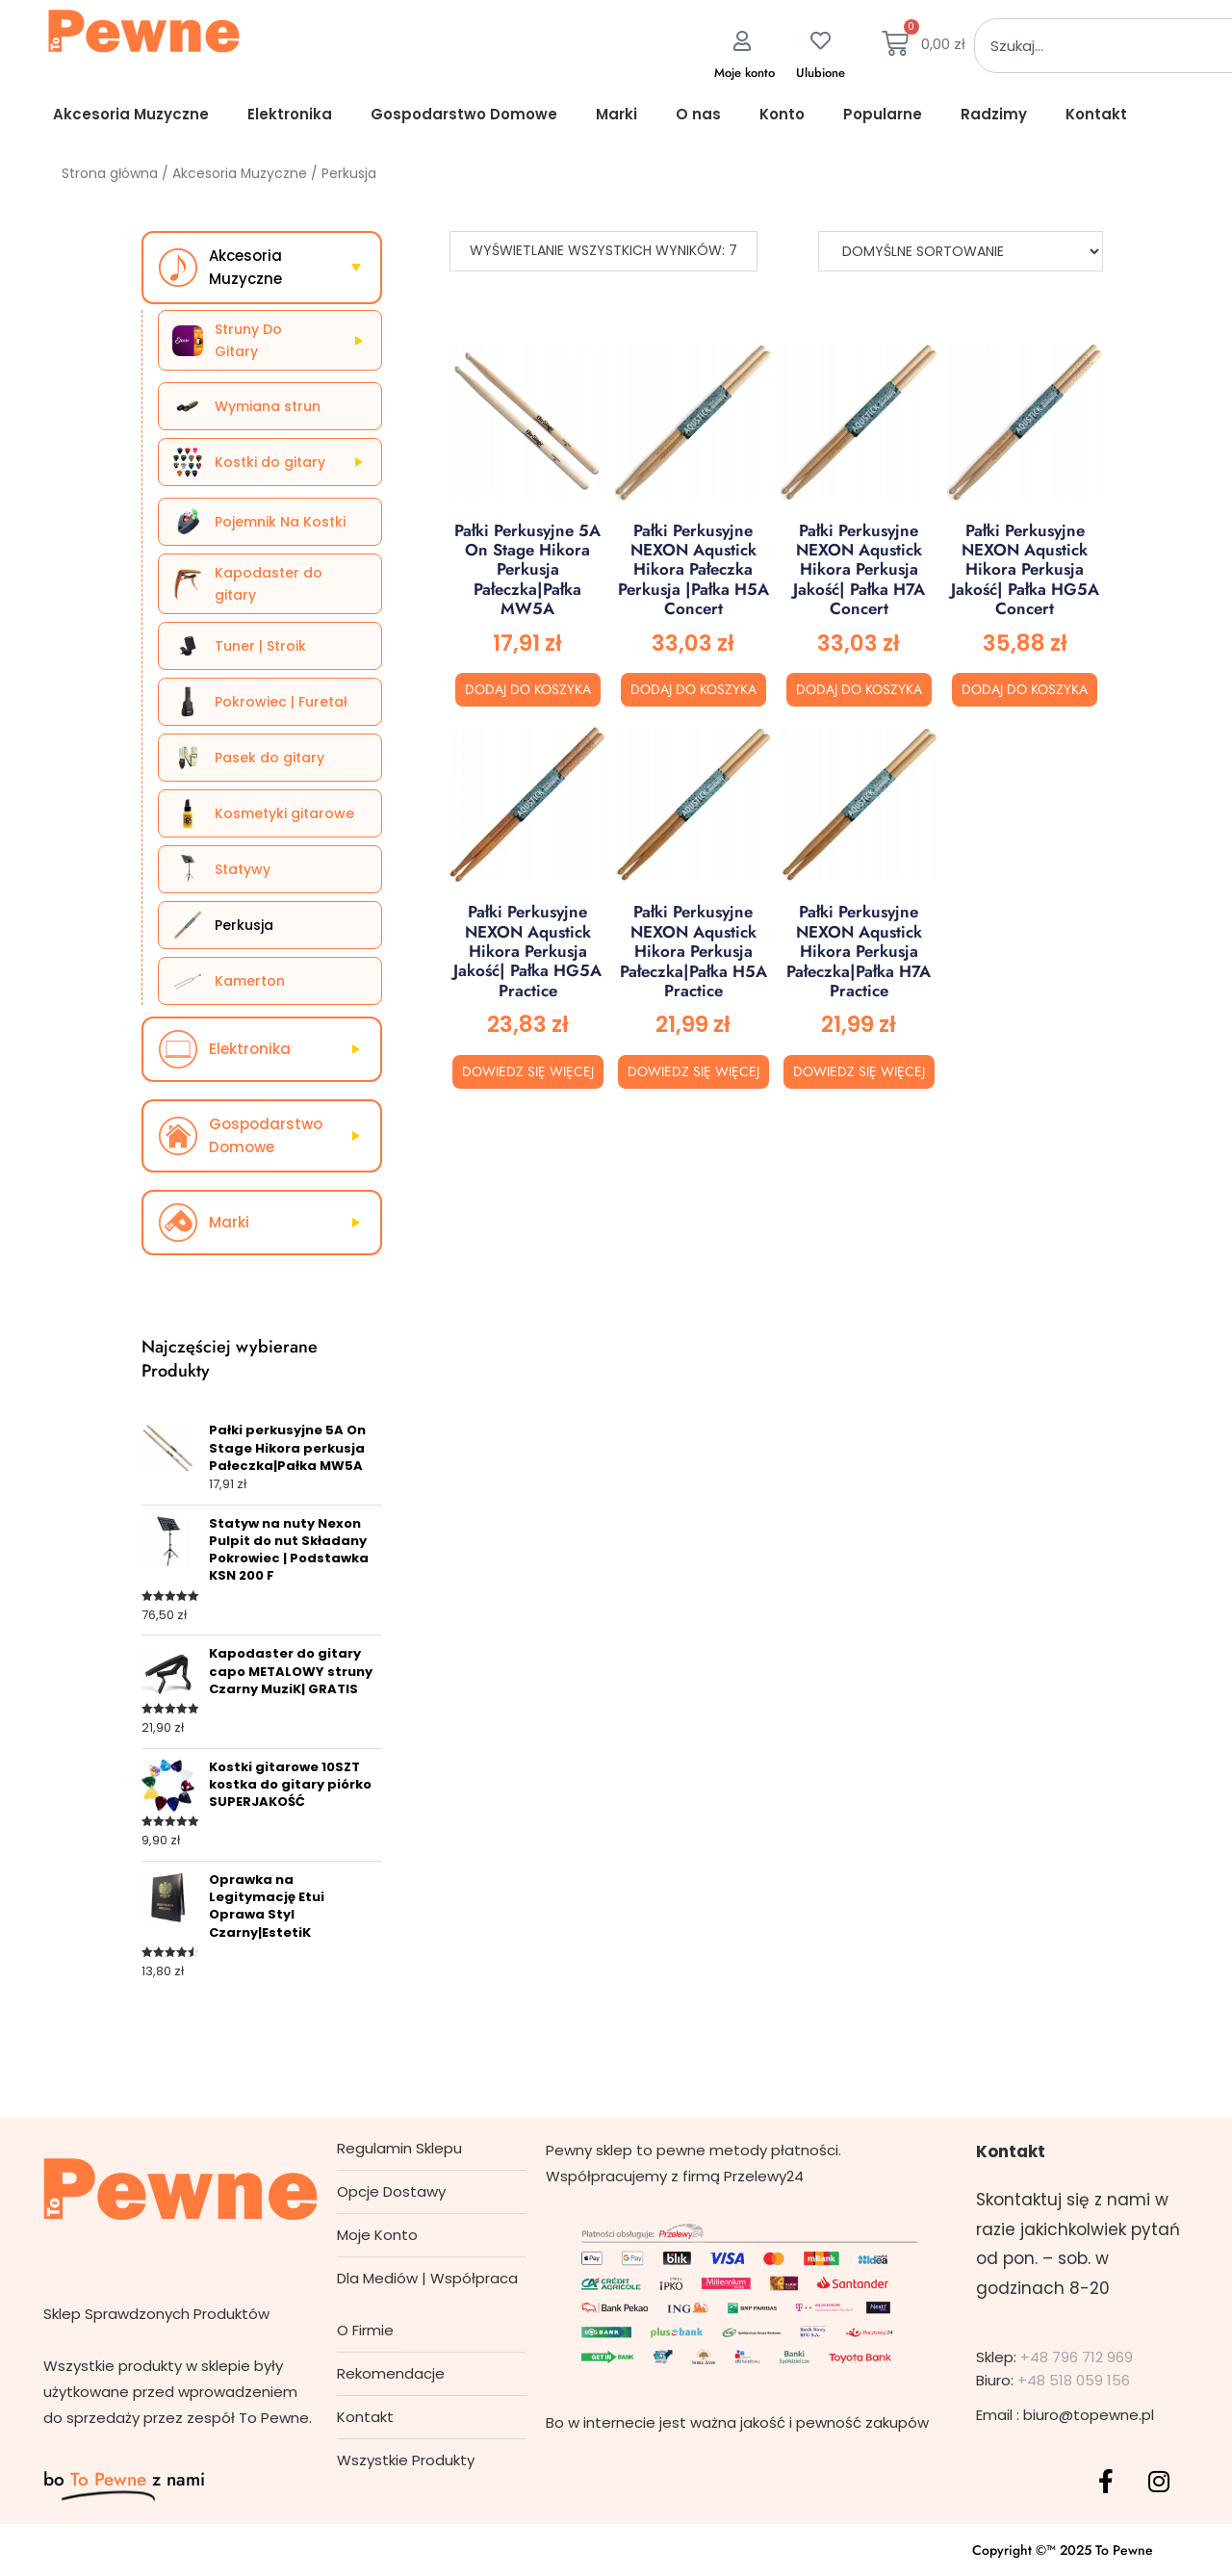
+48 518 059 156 (1073, 2380)
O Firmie (365, 2330)
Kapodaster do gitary (268, 583)
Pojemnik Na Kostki (280, 521)
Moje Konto (377, 2235)
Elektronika (289, 114)
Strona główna (110, 174)
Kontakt (1096, 114)
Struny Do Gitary (248, 340)
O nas (698, 114)
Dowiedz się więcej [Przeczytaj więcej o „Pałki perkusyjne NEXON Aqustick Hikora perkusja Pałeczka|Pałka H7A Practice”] (859, 1071)
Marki (616, 114)
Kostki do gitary (270, 462)
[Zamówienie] (960, 251)
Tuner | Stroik (260, 646)
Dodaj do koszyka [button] (528, 689)
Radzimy (994, 114)
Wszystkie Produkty (406, 2460)
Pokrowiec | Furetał (281, 701)
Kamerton (250, 981)
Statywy (242, 869)
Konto (782, 114)
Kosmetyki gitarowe (284, 813)
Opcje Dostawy (391, 2191)
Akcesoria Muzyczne (131, 114)
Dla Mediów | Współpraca (427, 2278)
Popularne (882, 114)
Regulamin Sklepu (399, 2148)
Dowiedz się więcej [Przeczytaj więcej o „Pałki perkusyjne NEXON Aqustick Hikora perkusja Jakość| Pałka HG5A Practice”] (528, 1071)
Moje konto (744, 73)
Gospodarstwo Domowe (464, 114)
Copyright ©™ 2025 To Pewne (1062, 2550)
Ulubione (820, 73)
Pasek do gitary (269, 757)
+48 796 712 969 (1076, 2357)
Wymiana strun (268, 406)
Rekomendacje (391, 2373)
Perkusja (244, 925)
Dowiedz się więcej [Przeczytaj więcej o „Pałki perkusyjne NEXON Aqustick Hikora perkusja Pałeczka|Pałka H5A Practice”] (693, 1071)
